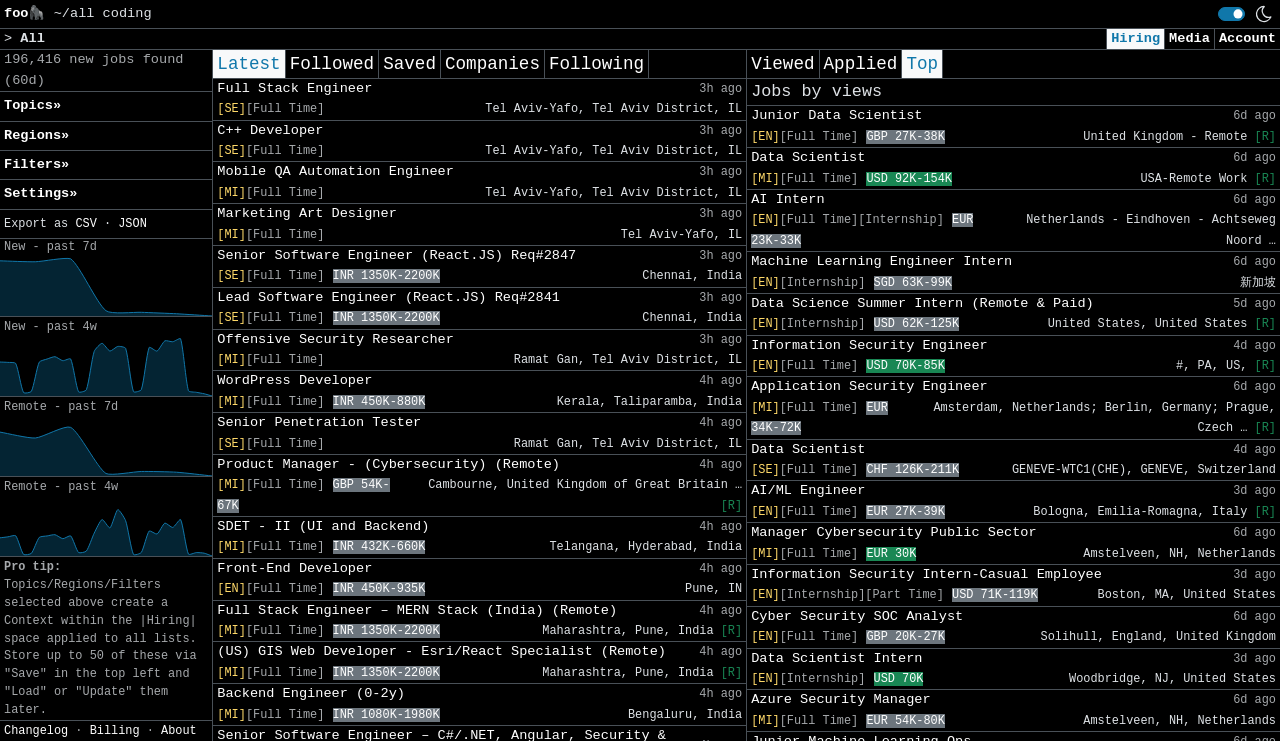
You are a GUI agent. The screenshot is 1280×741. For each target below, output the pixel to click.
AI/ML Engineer (808, 490)
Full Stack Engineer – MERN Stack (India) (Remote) (417, 610)
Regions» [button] (36, 135)
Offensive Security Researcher (335, 339)
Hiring (1135, 38)
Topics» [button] (32, 105)
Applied (861, 64)
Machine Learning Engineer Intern (881, 261)
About (179, 731)
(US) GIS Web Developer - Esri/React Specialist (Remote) (441, 651)
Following (596, 64)
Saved (409, 64)
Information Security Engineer (869, 345)
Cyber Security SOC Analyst (857, 616)
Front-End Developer (294, 568)
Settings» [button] (40, 193)
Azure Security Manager (840, 699)
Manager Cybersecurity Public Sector (894, 532)
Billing (115, 731)
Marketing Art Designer (306, 213)
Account (1247, 38)
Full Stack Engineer (294, 88)
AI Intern (787, 199)
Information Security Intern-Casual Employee (926, 574)
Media (1189, 38)
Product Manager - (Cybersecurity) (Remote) (388, 464)
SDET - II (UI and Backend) (323, 526)
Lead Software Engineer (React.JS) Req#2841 (388, 297)
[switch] (1231, 14)
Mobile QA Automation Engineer (335, 171)
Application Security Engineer (869, 386)
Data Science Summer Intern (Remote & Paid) (922, 303)
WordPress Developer (294, 380)
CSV (85, 224)
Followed (332, 64)
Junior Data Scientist (836, 115)
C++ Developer (270, 130)
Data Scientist (808, 157)
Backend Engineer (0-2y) (311, 693)
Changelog (36, 731)
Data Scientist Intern (836, 658)
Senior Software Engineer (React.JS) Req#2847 (396, 255)
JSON (132, 224)
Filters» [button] (36, 164)
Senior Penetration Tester (319, 422)
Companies (492, 64)
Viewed (782, 64)
